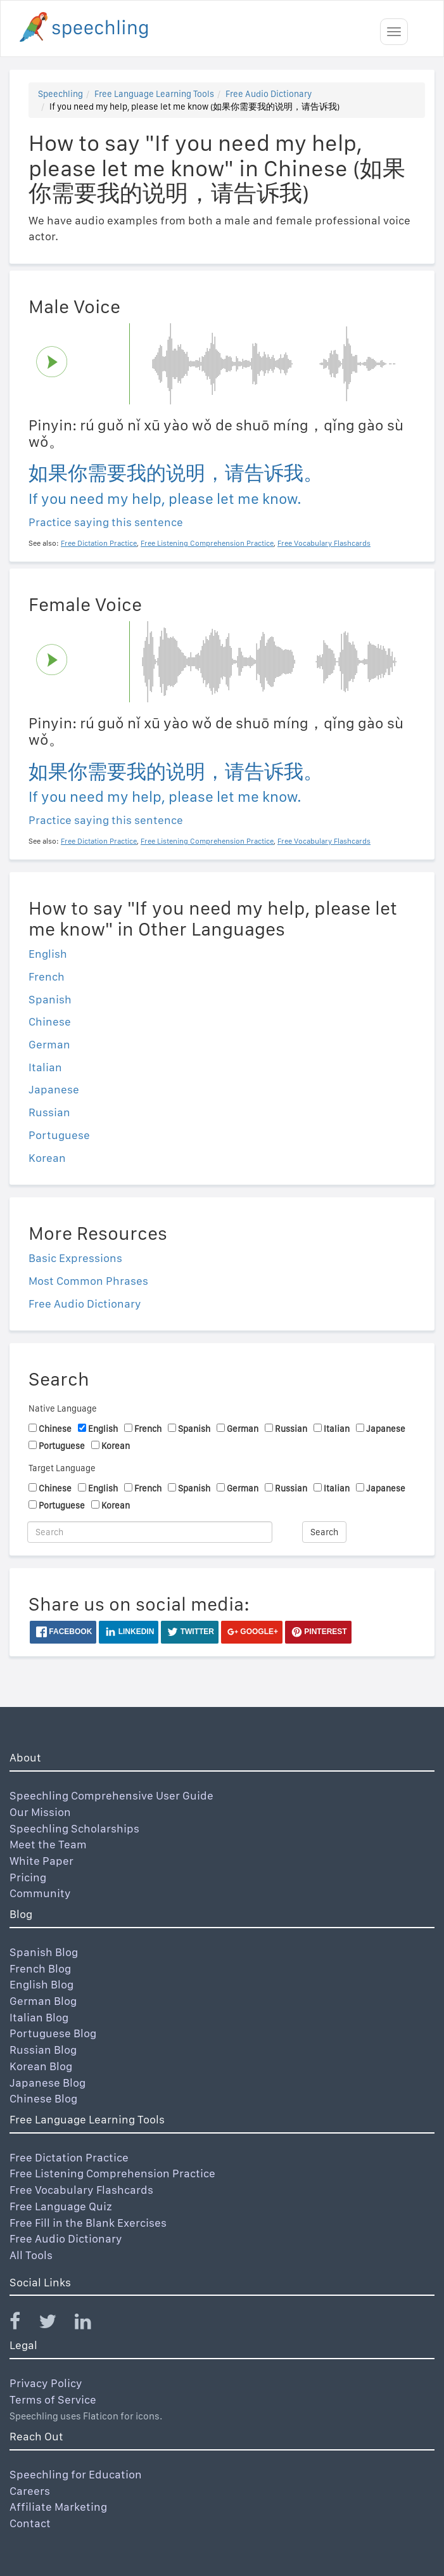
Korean (47, 1157)
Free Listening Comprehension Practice (112, 2173)
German (49, 1044)
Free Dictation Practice (69, 2157)
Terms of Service (53, 2399)
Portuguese (59, 1135)
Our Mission (40, 1812)
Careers (30, 2490)
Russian (49, 1112)
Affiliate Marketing (58, 2506)
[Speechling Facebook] (23, 2324)
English (48, 953)
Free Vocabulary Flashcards (81, 2189)
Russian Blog (43, 2049)
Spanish (50, 999)
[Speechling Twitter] (55, 2324)
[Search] (149, 1532)
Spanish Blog (44, 1952)
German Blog (43, 2000)
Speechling (60, 94)
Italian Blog (39, 2017)
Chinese (50, 1021)
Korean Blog (41, 2066)
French (47, 976)
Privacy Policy (46, 2383)
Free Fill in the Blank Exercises (88, 2222)
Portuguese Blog (53, 2033)
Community (40, 1893)
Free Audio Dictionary (268, 94)
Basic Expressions (75, 1258)
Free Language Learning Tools (154, 94)
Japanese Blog (48, 2082)
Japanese (54, 1089)
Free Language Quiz (61, 2206)
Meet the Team (48, 1844)
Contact (30, 2523)
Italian (45, 1067)
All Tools (31, 2255)
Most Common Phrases (88, 1280)
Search (324, 1532)
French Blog (40, 1968)
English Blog (41, 1984)
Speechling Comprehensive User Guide (111, 1795)
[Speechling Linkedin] (91, 2324)
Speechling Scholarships (74, 1828)
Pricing (28, 1877)
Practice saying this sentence (106, 522)
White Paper (41, 1860)
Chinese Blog (43, 2098)
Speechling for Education (76, 2474)
